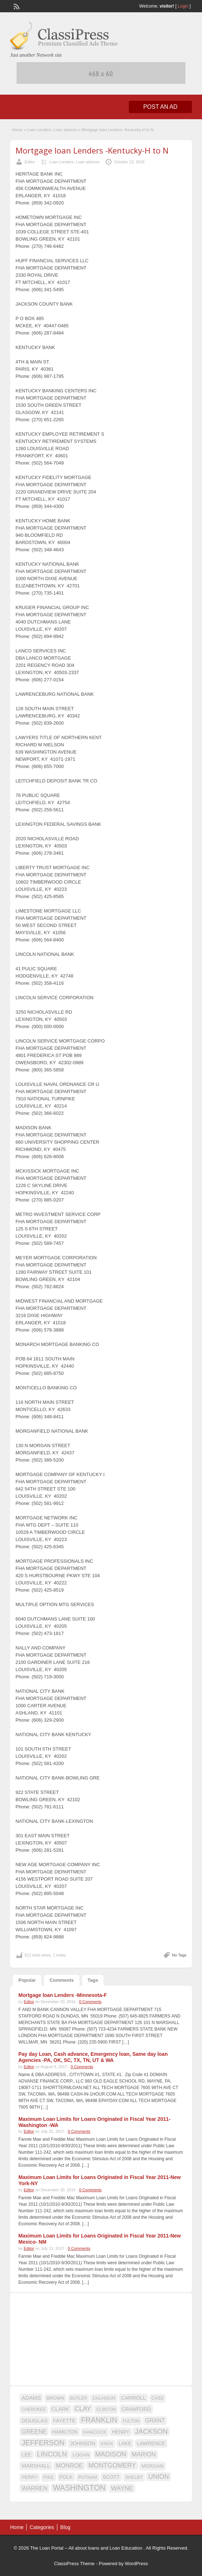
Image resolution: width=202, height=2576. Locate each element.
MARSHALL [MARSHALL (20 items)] (36, 2466)
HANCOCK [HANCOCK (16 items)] (94, 2432)
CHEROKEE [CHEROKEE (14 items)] (34, 2409)
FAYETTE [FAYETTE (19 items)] (64, 2421)
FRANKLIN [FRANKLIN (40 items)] (99, 2420)
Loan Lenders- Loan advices (52, 130)
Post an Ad (160, 107)
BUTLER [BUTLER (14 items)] (78, 2398)
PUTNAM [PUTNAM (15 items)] (87, 2477)
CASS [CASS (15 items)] (158, 2398)
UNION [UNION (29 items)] (158, 2476)
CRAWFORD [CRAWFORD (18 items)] (136, 2409)
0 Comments (90, 2001)
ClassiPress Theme (74, 2563)
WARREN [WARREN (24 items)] (34, 2488)
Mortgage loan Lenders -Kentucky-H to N (92, 150)
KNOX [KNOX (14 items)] (107, 2443)
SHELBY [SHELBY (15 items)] (134, 2477)
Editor (30, 162)
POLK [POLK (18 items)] (66, 2477)
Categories (42, 2527)
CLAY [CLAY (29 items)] (83, 2408)
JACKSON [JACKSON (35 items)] (151, 2431)
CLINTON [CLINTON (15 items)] (106, 2409)
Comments (61, 1980)
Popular (27, 1980)
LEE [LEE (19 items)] (26, 2455)
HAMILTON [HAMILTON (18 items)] (65, 2432)
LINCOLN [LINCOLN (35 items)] (52, 2454)
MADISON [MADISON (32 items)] (110, 2454)
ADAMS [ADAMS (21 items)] (31, 2398)
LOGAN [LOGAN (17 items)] (81, 2455)
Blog (65, 2527)
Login (183, 6)
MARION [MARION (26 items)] (144, 2454)
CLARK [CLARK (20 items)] (60, 2409)
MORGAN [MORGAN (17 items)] (152, 2466)
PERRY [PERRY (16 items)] (30, 2477)
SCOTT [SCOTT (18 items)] (111, 2477)
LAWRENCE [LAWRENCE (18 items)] (151, 2443)
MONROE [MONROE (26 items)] (69, 2465)
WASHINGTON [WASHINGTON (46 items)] (79, 2488)
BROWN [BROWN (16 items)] (56, 2398)
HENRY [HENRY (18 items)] (120, 2432)
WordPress (136, 2563)
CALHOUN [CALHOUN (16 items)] (103, 2398)
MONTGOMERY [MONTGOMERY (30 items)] (112, 2465)
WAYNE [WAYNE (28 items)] (122, 2488)
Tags (93, 1980)
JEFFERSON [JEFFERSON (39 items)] (43, 2443)
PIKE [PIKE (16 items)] (48, 2477)
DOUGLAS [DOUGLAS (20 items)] (35, 2421)
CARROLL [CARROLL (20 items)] (133, 2398)
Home (17, 130)
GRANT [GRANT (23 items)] (155, 2420)
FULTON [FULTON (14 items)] (131, 2421)
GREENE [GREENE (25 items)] (34, 2431)
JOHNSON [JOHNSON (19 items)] (82, 2443)
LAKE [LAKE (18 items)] (125, 2443)
